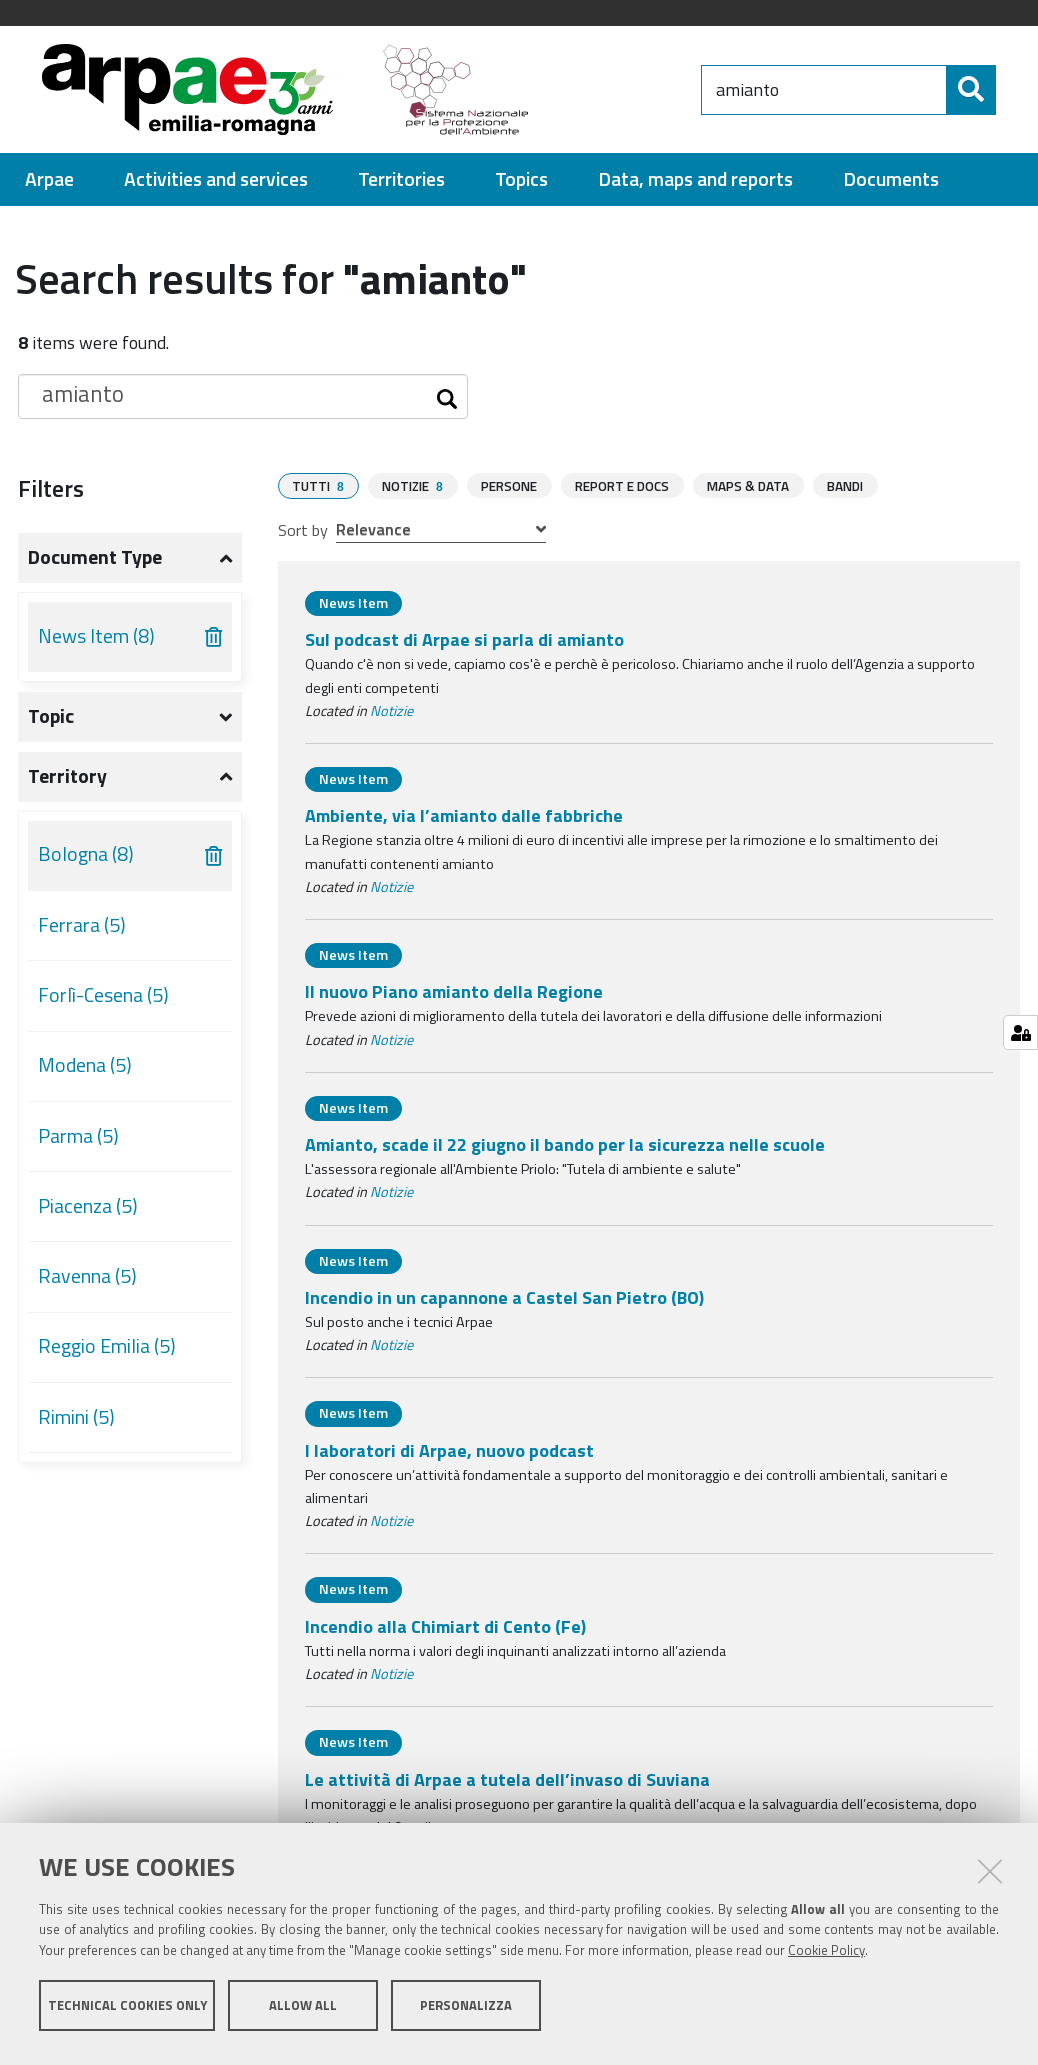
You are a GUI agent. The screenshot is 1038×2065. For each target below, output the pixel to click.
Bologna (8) (86, 863)
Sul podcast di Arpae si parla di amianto (464, 647)
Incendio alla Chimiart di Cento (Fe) (445, 1634)
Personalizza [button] (466, 2013)
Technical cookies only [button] (127, 2013)
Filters (51, 497)
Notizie (391, 719)
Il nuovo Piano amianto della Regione (454, 999)
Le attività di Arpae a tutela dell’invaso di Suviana (507, 1787)
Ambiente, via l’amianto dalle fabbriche (464, 823)
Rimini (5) (76, 1426)
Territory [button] (67, 785)
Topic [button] (51, 725)
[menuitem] (49, 188)
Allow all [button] (303, 2013)
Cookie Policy (826, 1958)
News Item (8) (96, 645)
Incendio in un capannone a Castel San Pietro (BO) (504, 1305)
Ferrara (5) (82, 934)
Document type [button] (95, 566)
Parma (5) (78, 1145)
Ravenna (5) (87, 1285)
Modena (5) (85, 1074)
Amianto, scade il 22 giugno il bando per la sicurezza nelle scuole (565, 1152)
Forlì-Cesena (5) (103, 1004)
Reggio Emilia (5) (107, 1355)
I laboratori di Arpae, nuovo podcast (449, 1458)
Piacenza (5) (88, 1215)
